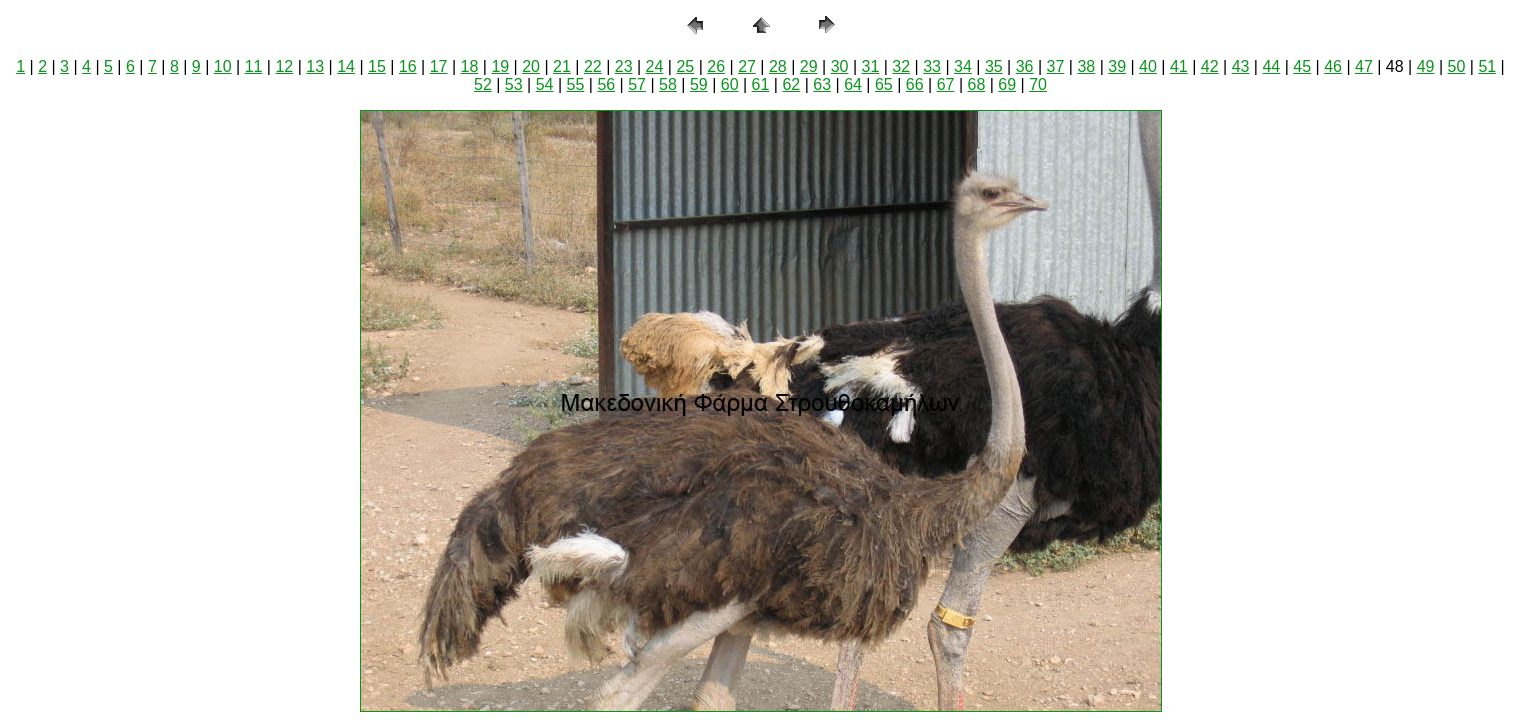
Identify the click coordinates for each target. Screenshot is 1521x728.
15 (377, 66)
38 (1086, 66)
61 (761, 84)
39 (1117, 66)
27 (747, 66)
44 (1271, 66)
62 (791, 84)
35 (994, 66)
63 (822, 84)
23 (624, 66)
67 (946, 84)
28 (778, 66)
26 (716, 66)
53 (514, 84)
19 (500, 66)
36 (1025, 66)
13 (315, 66)
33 (932, 66)
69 (1007, 84)
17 (439, 66)
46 (1333, 66)
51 (1487, 66)
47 (1364, 66)
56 (606, 84)
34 (963, 66)
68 (977, 84)
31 (871, 66)
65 (884, 84)
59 (699, 84)
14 (346, 66)
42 (1210, 66)
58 (668, 84)
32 (901, 66)
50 (1457, 66)
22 (593, 66)
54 (545, 84)
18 (470, 66)
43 (1241, 66)
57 (637, 84)
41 (1179, 66)
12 (284, 66)
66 (915, 84)
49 (1426, 66)
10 (223, 66)
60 (730, 84)
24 (655, 66)
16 (408, 66)
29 (809, 66)
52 (483, 84)
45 (1302, 66)
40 (1148, 66)
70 (1038, 84)
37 (1056, 66)
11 (254, 66)
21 (562, 66)
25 (685, 66)
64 (853, 84)
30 (840, 66)
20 (531, 66)
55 (576, 84)
